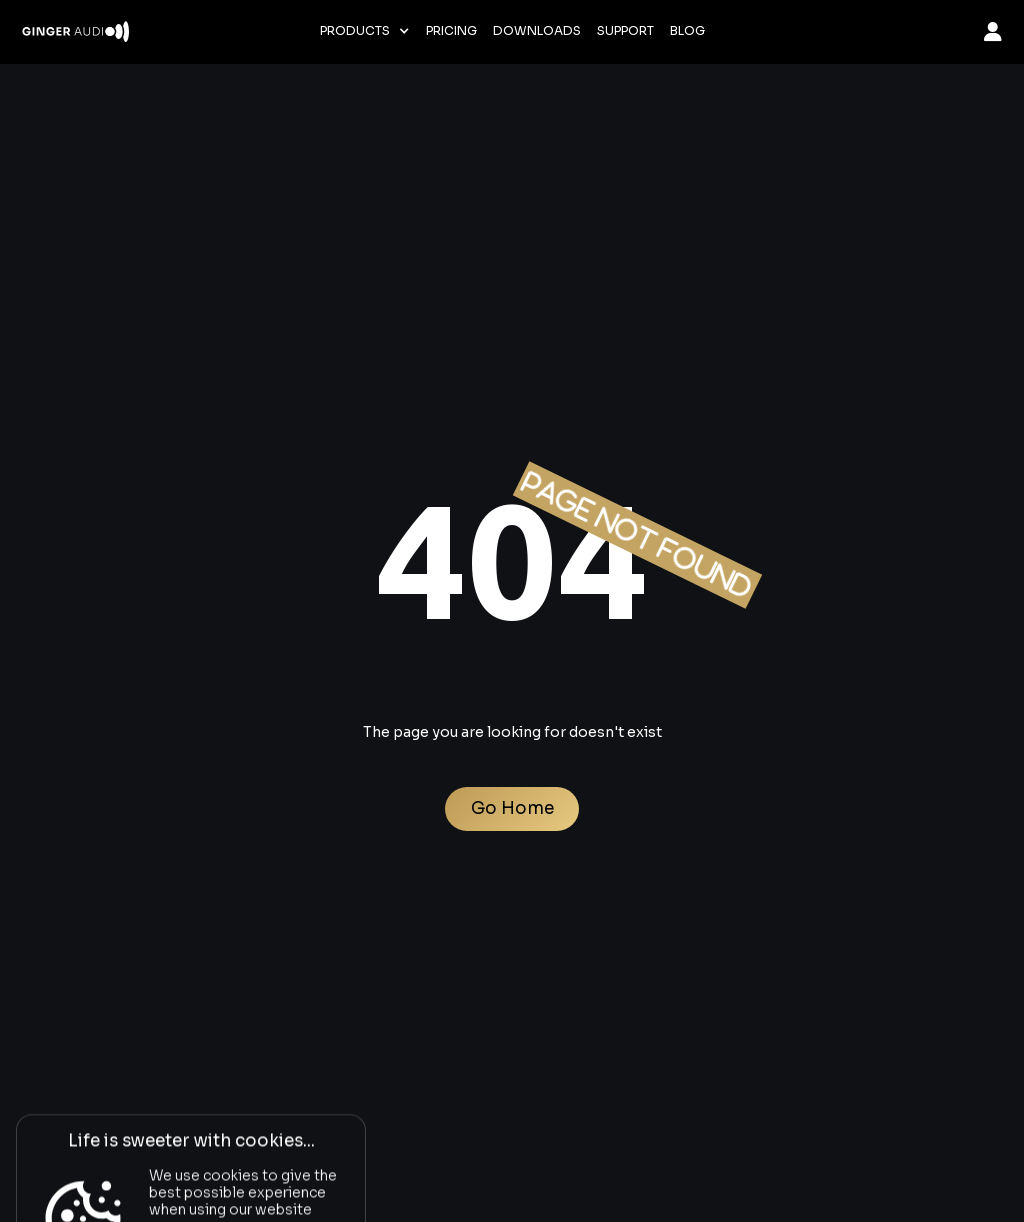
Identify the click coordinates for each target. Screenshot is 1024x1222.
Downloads (537, 31)
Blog (687, 31)
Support (625, 31)
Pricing (451, 31)
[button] (365, 31)
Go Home (512, 808)
